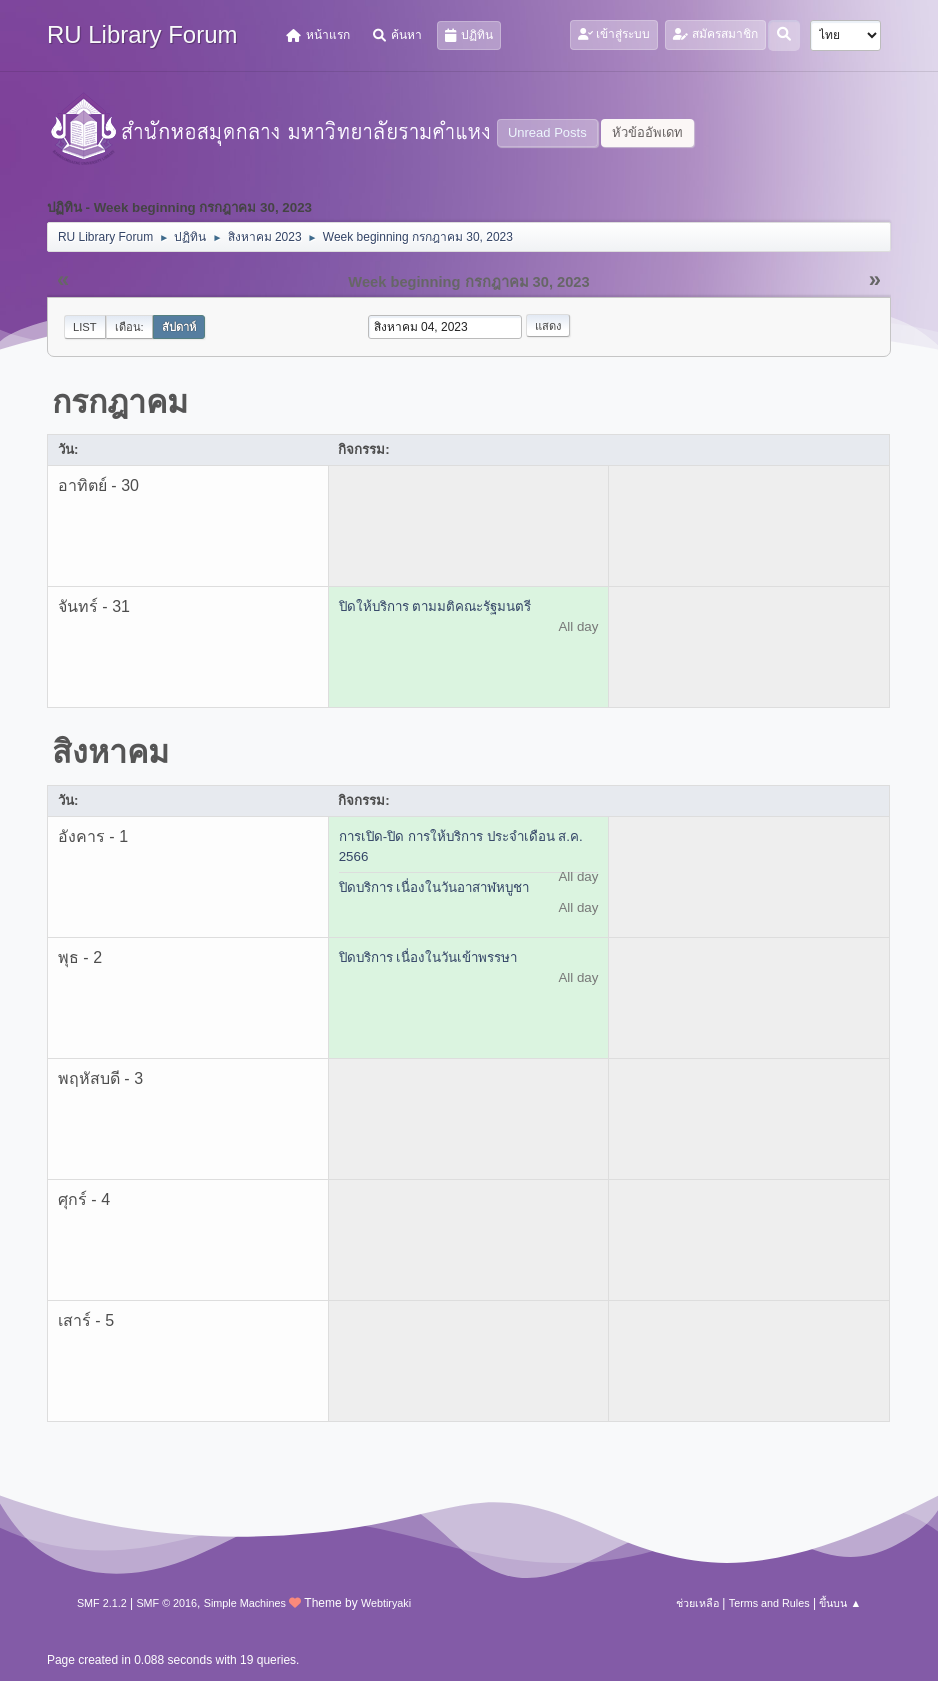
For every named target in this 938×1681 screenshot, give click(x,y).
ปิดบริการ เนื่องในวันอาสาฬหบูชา (434, 887)
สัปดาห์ (179, 327)
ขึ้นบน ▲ (840, 1603)
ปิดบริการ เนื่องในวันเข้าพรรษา (428, 957)
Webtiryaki (386, 1603)
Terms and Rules (769, 1603)
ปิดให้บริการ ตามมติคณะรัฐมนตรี (435, 606)
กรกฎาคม (120, 402)
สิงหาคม (110, 752)
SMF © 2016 (166, 1603)
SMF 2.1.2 (102, 1603)
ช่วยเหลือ (697, 1603)
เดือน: (129, 327)
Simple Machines (245, 1603)
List (85, 327)
